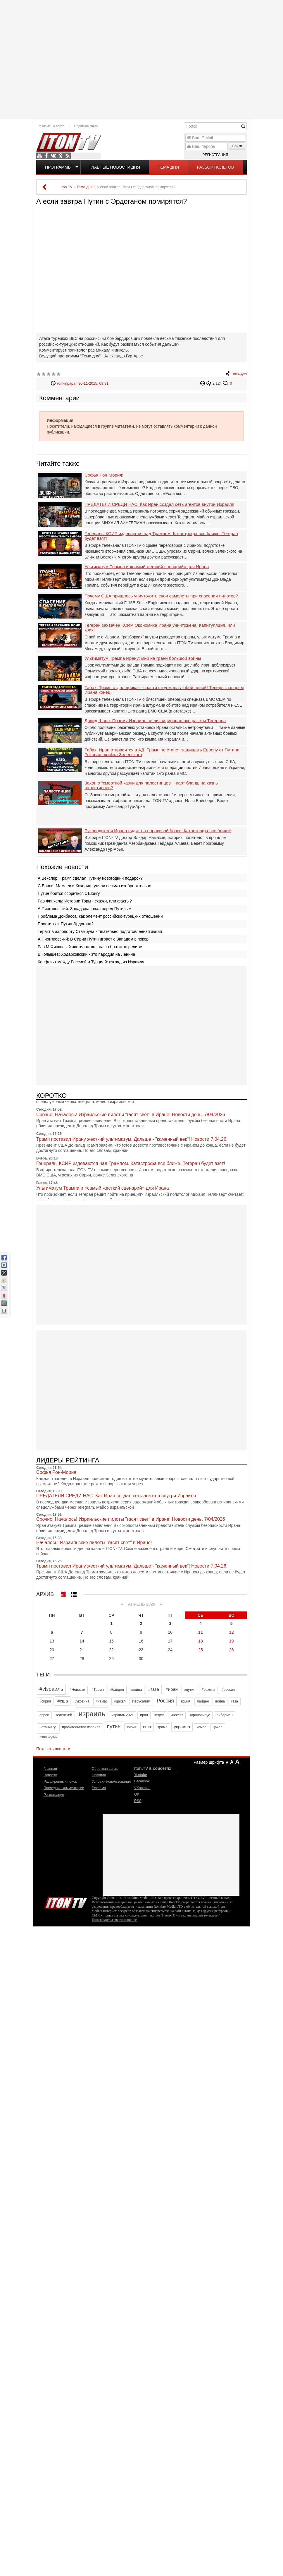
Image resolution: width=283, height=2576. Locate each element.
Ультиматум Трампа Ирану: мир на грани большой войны (142, 658)
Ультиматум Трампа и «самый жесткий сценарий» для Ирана (146, 566)
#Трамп (97, 1690)
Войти (237, 146)
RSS (67, 156)
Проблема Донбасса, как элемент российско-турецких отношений (100, 916)
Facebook (46, 156)
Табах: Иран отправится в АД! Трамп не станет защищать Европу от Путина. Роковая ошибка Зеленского (162, 752)
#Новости (77, 1690)
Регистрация (215, 155)
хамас (201, 1727)
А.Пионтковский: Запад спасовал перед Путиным (84, 908)
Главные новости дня (114, 167)
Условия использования (111, 1781)
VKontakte (53, 156)
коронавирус (199, 1715)
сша (147, 1726)
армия (185, 1701)
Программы (58, 167)
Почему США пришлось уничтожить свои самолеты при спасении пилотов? (161, 596)
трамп (163, 1727)
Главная (50, 1769)
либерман (224, 1715)
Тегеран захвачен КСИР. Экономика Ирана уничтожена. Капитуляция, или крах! (159, 628)
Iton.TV (65, 1901)
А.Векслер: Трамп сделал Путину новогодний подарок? (90, 878)
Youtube (39, 156)
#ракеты (208, 1690)
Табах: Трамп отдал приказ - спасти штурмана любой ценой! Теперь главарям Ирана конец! (164, 690)
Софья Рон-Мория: (103, 475)
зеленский (64, 1715)
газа (234, 1701)
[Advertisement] (140, 59)
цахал (217, 1727)
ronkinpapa (66, 383)
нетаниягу (47, 1727)
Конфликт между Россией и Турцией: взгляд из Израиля (91, 962)
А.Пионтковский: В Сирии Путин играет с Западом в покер (93, 939)
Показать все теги (53, 1748)
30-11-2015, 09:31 (93, 383)
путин (113, 1726)
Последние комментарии (64, 1788)
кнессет (177, 1715)
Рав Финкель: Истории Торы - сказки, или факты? (85, 901)
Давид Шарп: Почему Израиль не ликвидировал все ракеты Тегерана (155, 720)
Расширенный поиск (60, 1781)
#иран (171, 1689)
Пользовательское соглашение (114, 1920)
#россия (228, 1690)
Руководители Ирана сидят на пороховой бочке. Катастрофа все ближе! (158, 830)
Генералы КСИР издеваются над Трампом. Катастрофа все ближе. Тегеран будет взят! (161, 536)
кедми (159, 1715)
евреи (44, 1715)
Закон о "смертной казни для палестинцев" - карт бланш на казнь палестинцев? (151, 785)
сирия (132, 1727)
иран (144, 1715)
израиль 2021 (123, 1715)
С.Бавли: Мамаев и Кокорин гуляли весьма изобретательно (94, 885)
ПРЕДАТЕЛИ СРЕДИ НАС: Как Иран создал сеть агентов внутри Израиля (159, 504)
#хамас (102, 1701)
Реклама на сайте (51, 126)
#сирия (45, 1701)
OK (60, 156)
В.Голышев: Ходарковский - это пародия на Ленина (86, 954)
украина (182, 1726)
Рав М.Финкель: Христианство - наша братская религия (90, 946)
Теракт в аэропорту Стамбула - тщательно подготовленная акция (100, 931)
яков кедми (48, 1737)
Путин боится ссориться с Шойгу (69, 893)
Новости (50, 1775)
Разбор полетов (215, 167)
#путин (189, 1690)
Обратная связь (86, 126)
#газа (153, 1689)
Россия (165, 1701)
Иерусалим (141, 1701)
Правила (99, 1775)
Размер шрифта (209, 1762)
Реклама (99, 1788)
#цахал (120, 1701)
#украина (81, 1701)
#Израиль (51, 1689)
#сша (62, 1700)
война (220, 1701)
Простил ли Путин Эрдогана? (66, 924)
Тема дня (168, 167)
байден (203, 1701)
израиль (92, 1714)
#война (136, 1690)
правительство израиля (81, 1727)
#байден (117, 1690)
